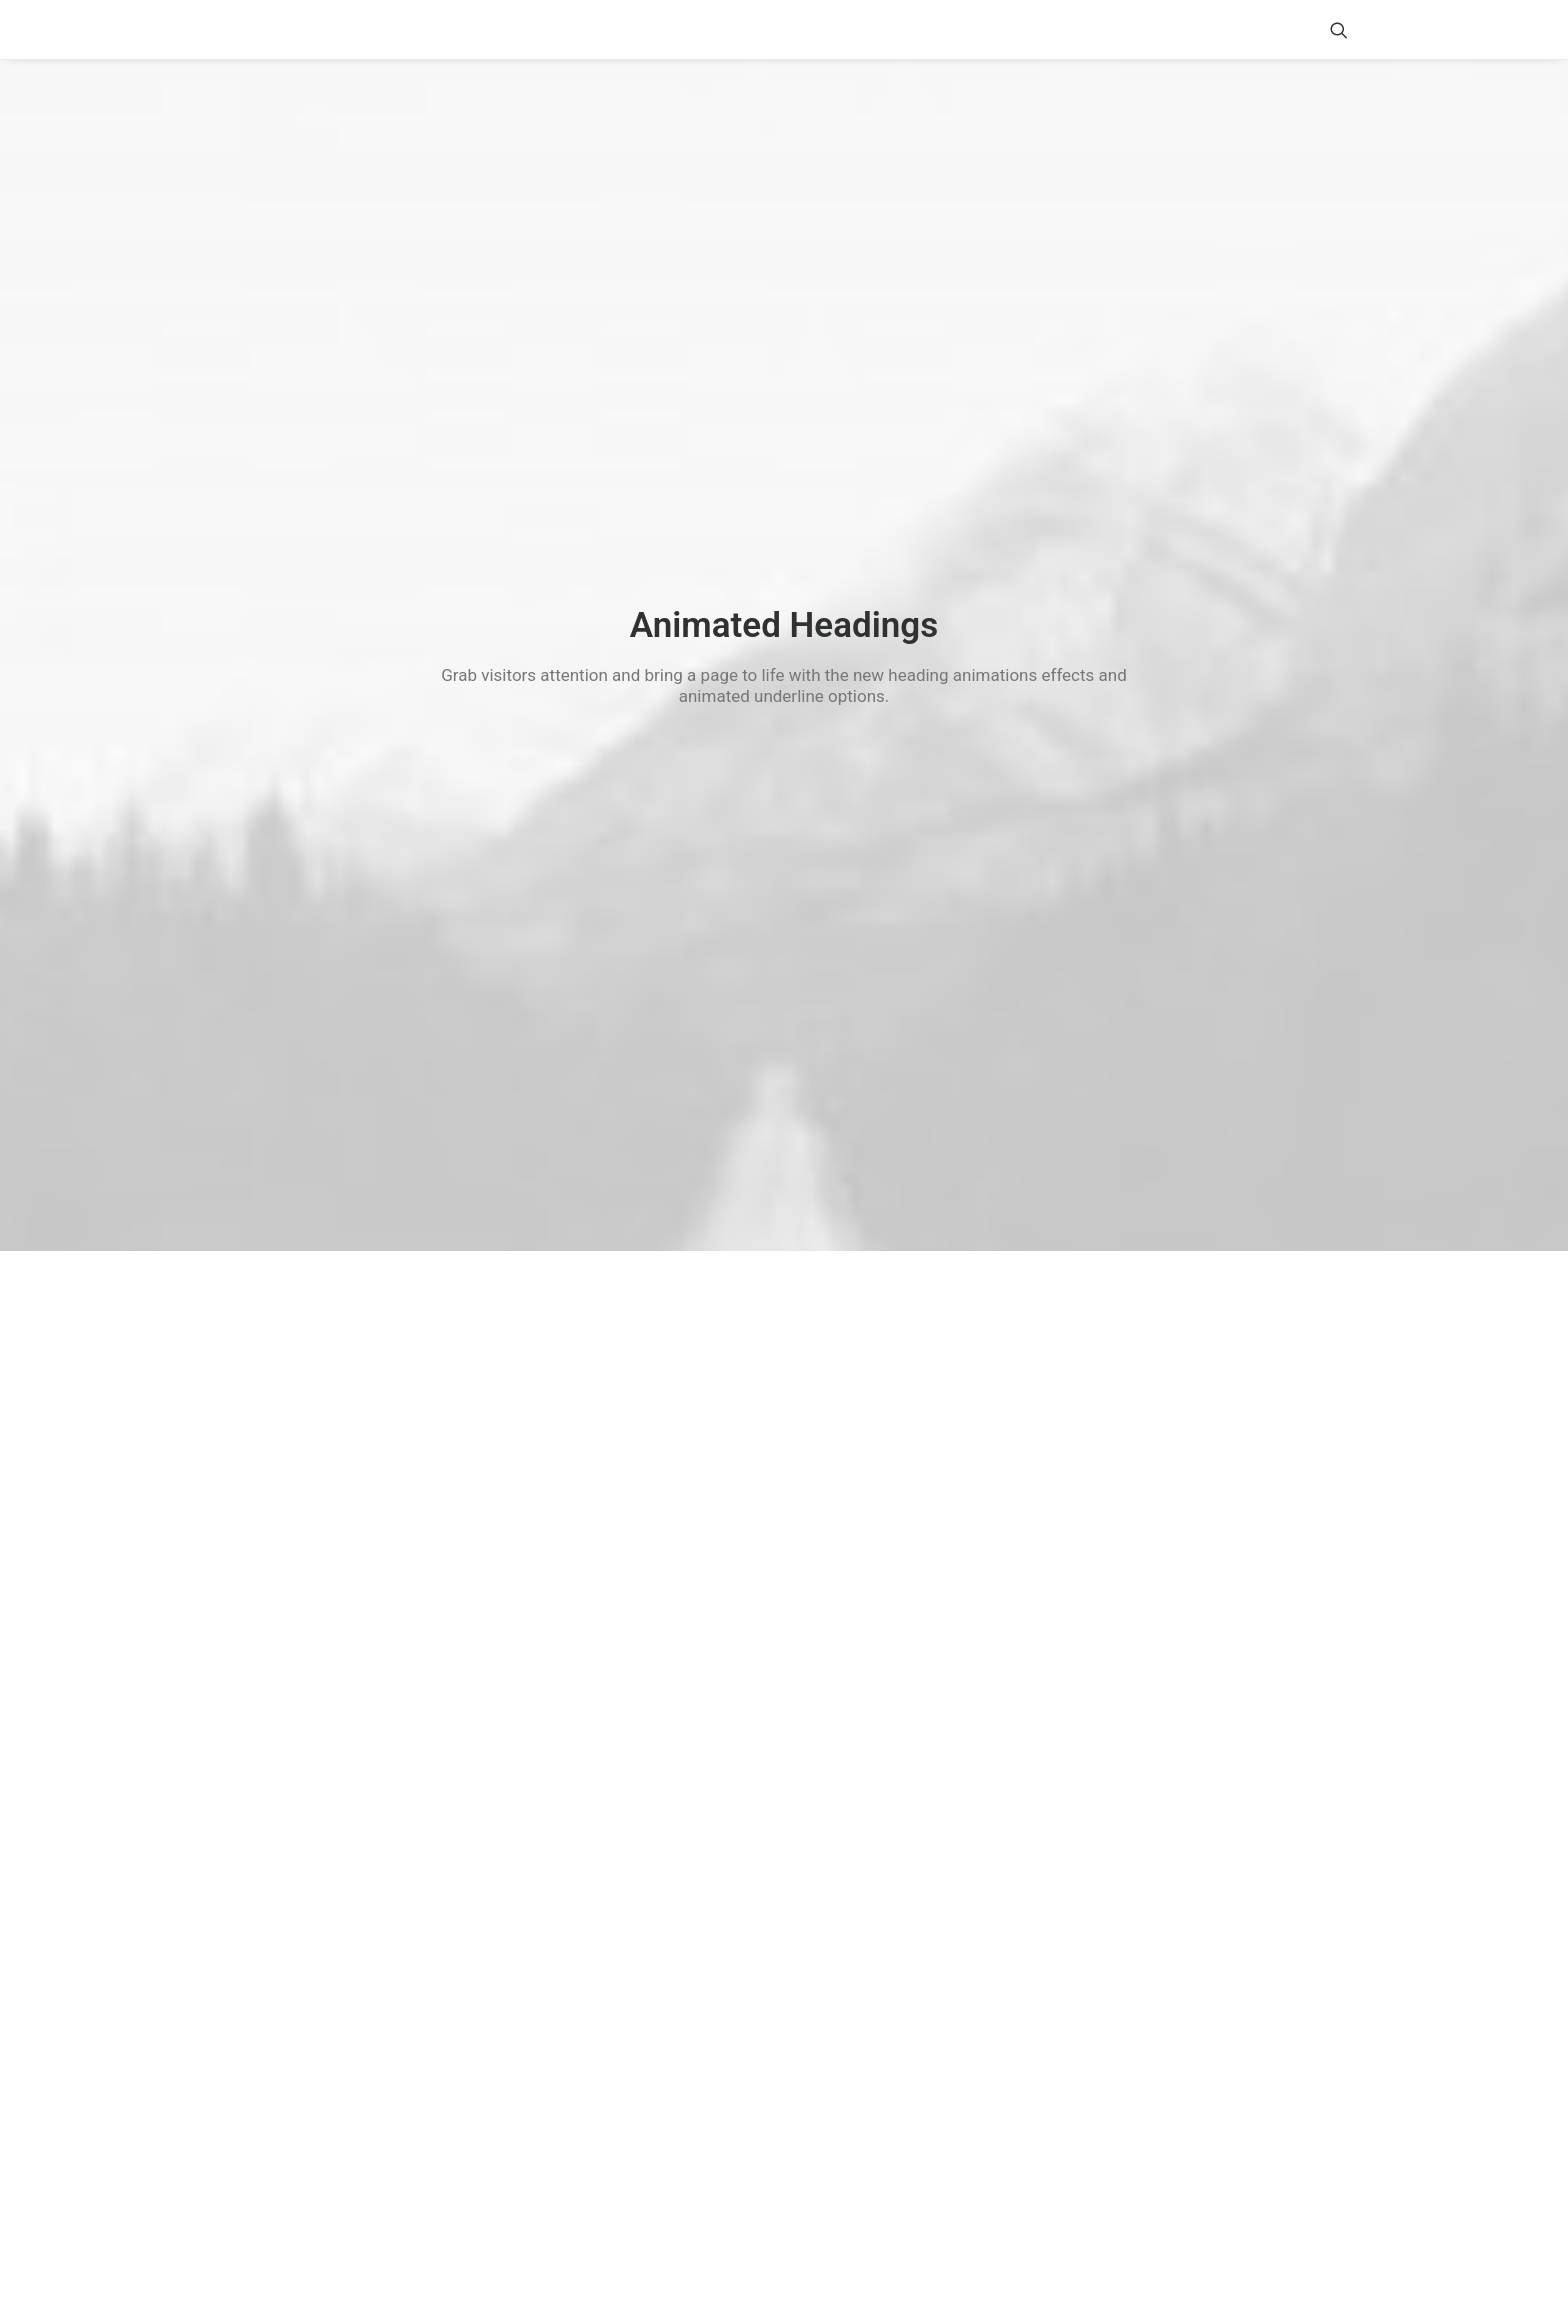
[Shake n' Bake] (236, 30)
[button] (1339, 29)
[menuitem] (1339, 29)
